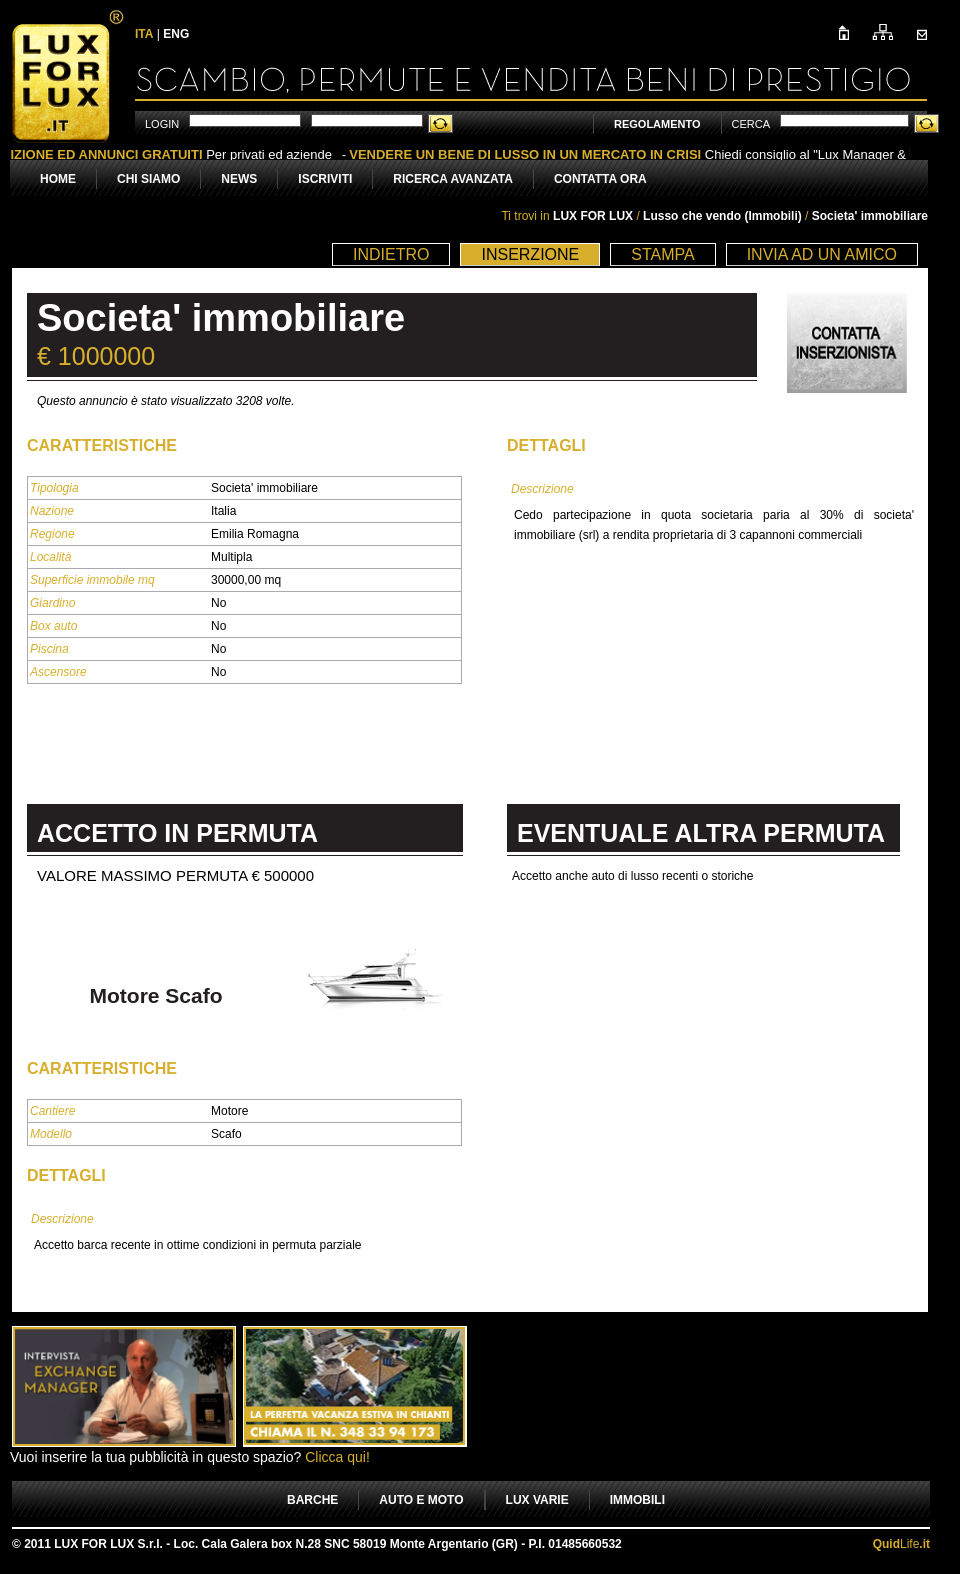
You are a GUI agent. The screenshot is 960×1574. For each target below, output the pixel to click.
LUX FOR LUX (593, 216)
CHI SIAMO (148, 179)
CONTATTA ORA (600, 179)
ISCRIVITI (325, 179)
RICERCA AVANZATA (453, 179)
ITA (144, 34)
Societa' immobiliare (870, 216)
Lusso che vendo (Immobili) (724, 216)
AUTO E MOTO (421, 1500)
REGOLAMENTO (657, 124)
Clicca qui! (337, 1457)
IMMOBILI (637, 1500)
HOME (58, 179)
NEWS (239, 179)
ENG (176, 34)
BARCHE (312, 1500)
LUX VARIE (537, 1500)
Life (901, 1544)
